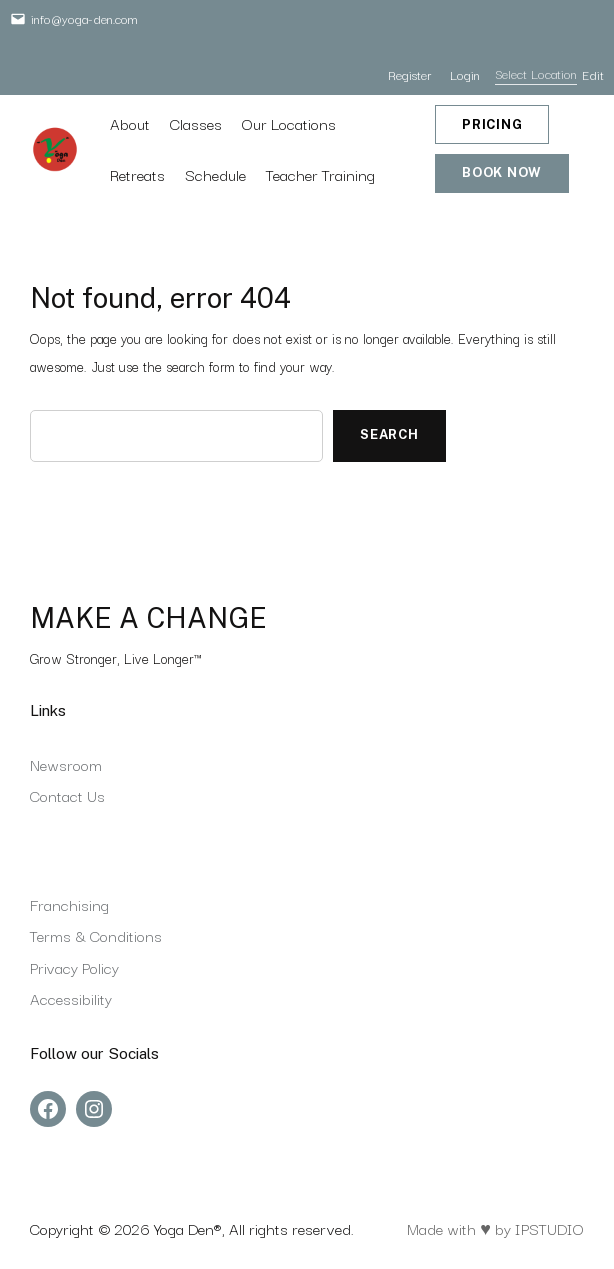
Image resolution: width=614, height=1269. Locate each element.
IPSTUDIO (549, 1228)
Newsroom (66, 764)
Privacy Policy (74, 967)
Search (389, 434)
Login (465, 74)
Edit (593, 74)
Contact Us (67, 795)
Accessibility (71, 998)
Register (409, 74)
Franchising (69, 904)
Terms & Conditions (96, 935)
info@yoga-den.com (84, 18)
